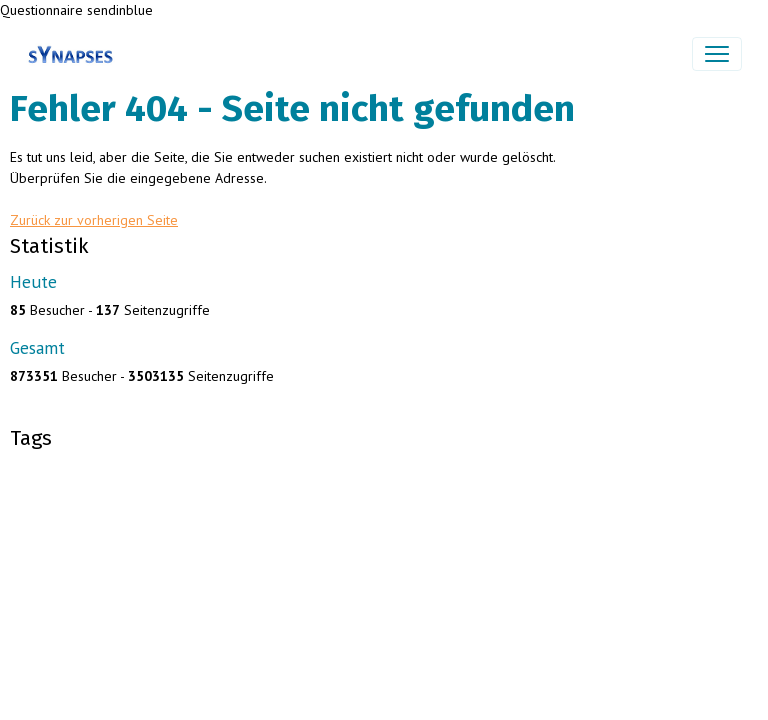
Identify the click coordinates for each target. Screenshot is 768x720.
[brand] (74, 54)
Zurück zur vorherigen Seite (94, 220)
